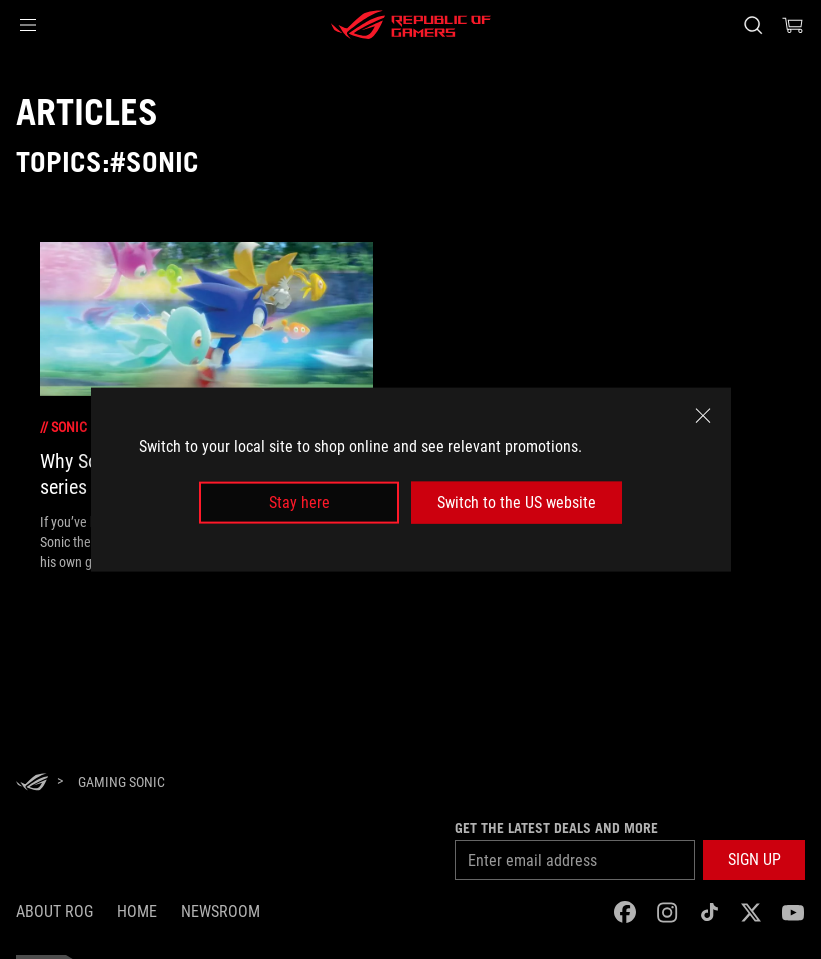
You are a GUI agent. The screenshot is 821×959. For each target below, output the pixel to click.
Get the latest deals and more (556, 828)
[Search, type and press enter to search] (753, 25)
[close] (703, 415)
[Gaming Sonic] (121, 782)
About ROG (54, 911)
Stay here (299, 502)
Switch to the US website (516, 502)
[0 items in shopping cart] (793, 25)
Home (137, 911)
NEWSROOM (220, 911)
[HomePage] (32, 783)
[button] (28, 25)
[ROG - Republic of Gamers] (411, 25)
